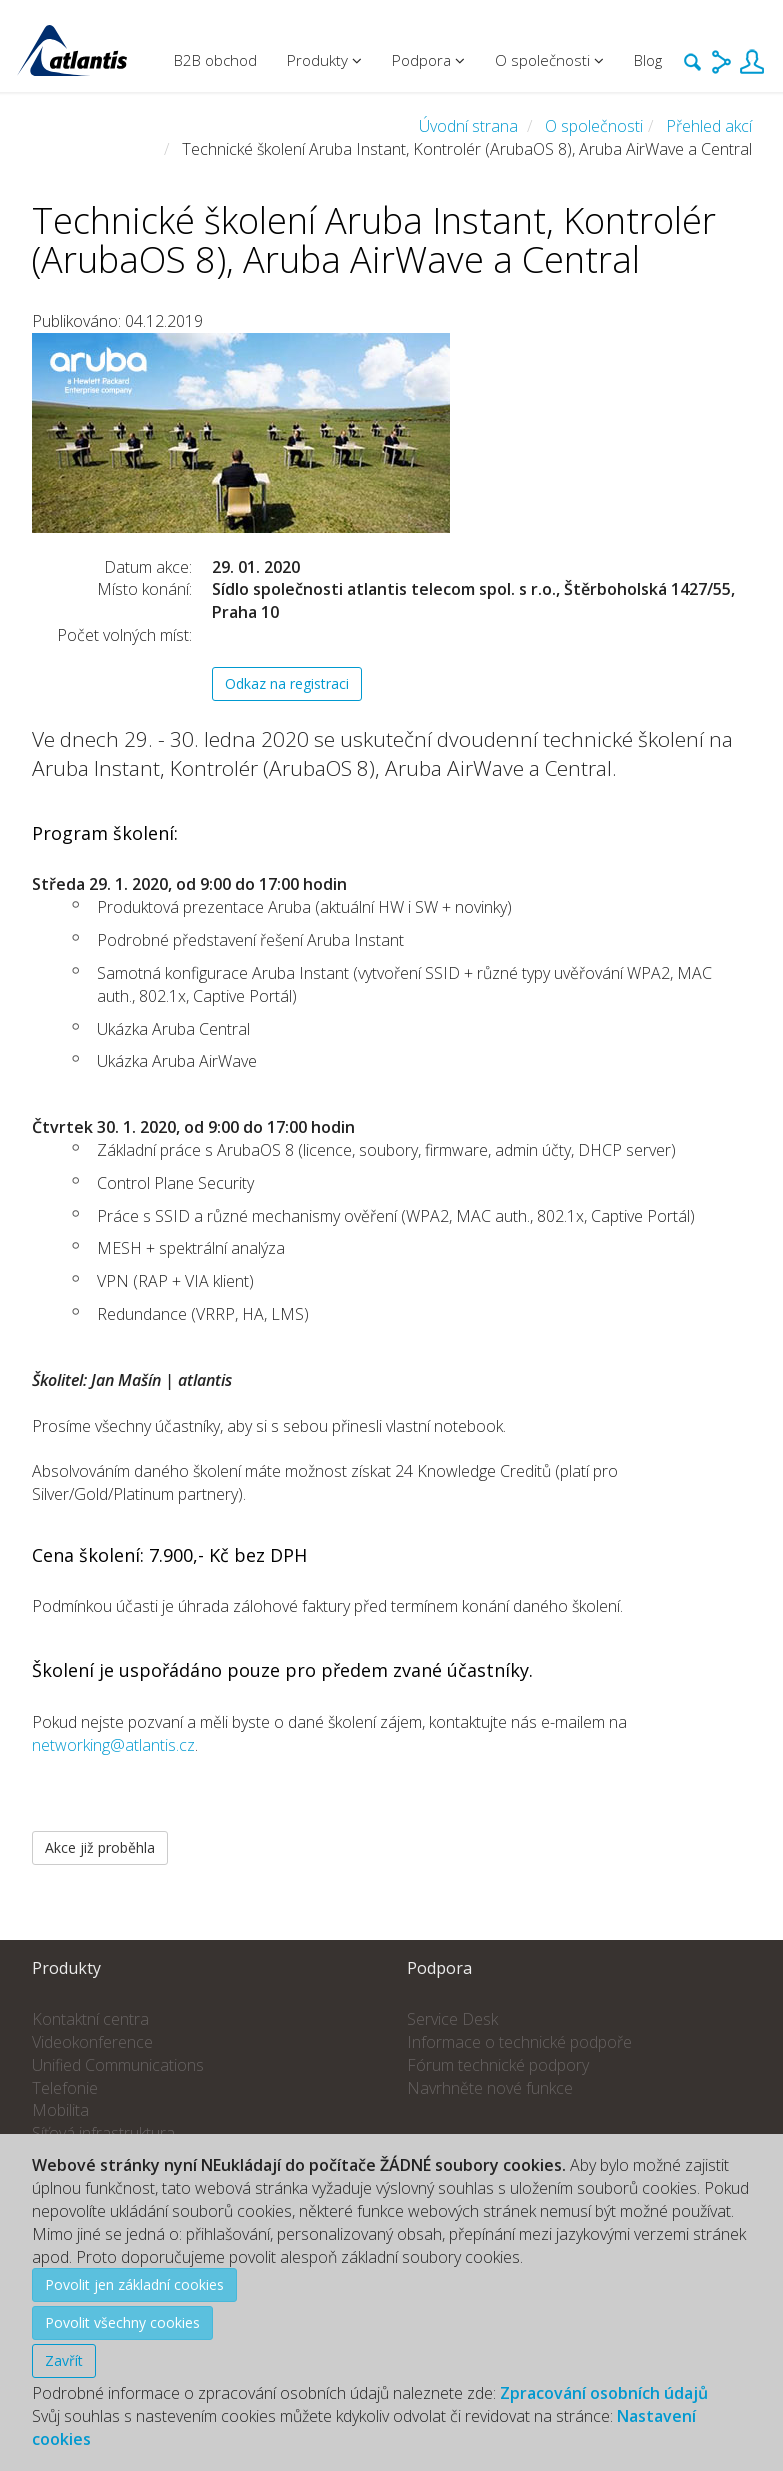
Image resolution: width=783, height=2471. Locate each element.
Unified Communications (118, 2065)
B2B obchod (215, 60)
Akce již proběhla (100, 1847)
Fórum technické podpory (498, 2065)
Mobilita (60, 2110)
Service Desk (452, 2019)
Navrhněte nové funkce (490, 2088)
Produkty (324, 60)
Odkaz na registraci (287, 683)
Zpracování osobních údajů (604, 2393)
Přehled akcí (709, 126)
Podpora (428, 60)
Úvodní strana (468, 126)
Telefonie (65, 2088)
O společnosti (594, 126)
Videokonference (92, 2042)
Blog (648, 60)
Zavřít (64, 2360)
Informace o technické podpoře (519, 2042)
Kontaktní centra (90, 2019)
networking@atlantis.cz (113, 1745)
